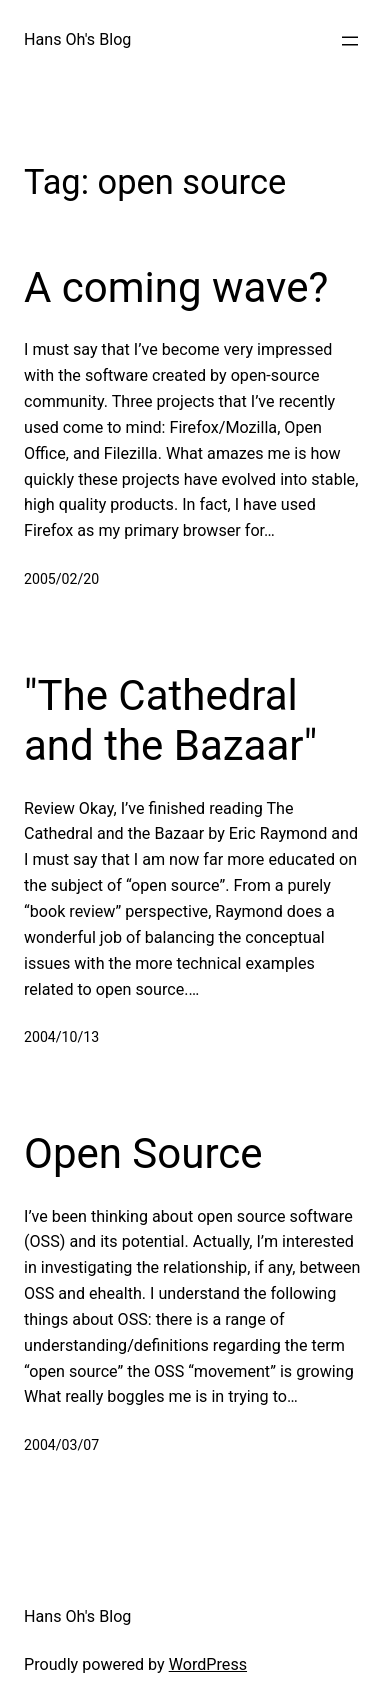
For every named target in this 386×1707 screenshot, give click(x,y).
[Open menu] (350, 41)
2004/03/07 (61, 1445)
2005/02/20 (61, 579)
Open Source (143, 1153)
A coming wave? (176, 287)
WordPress (208, 1664)
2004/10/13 (61, 1037)
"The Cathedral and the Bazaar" (170, 720)
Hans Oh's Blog (77, 39)
